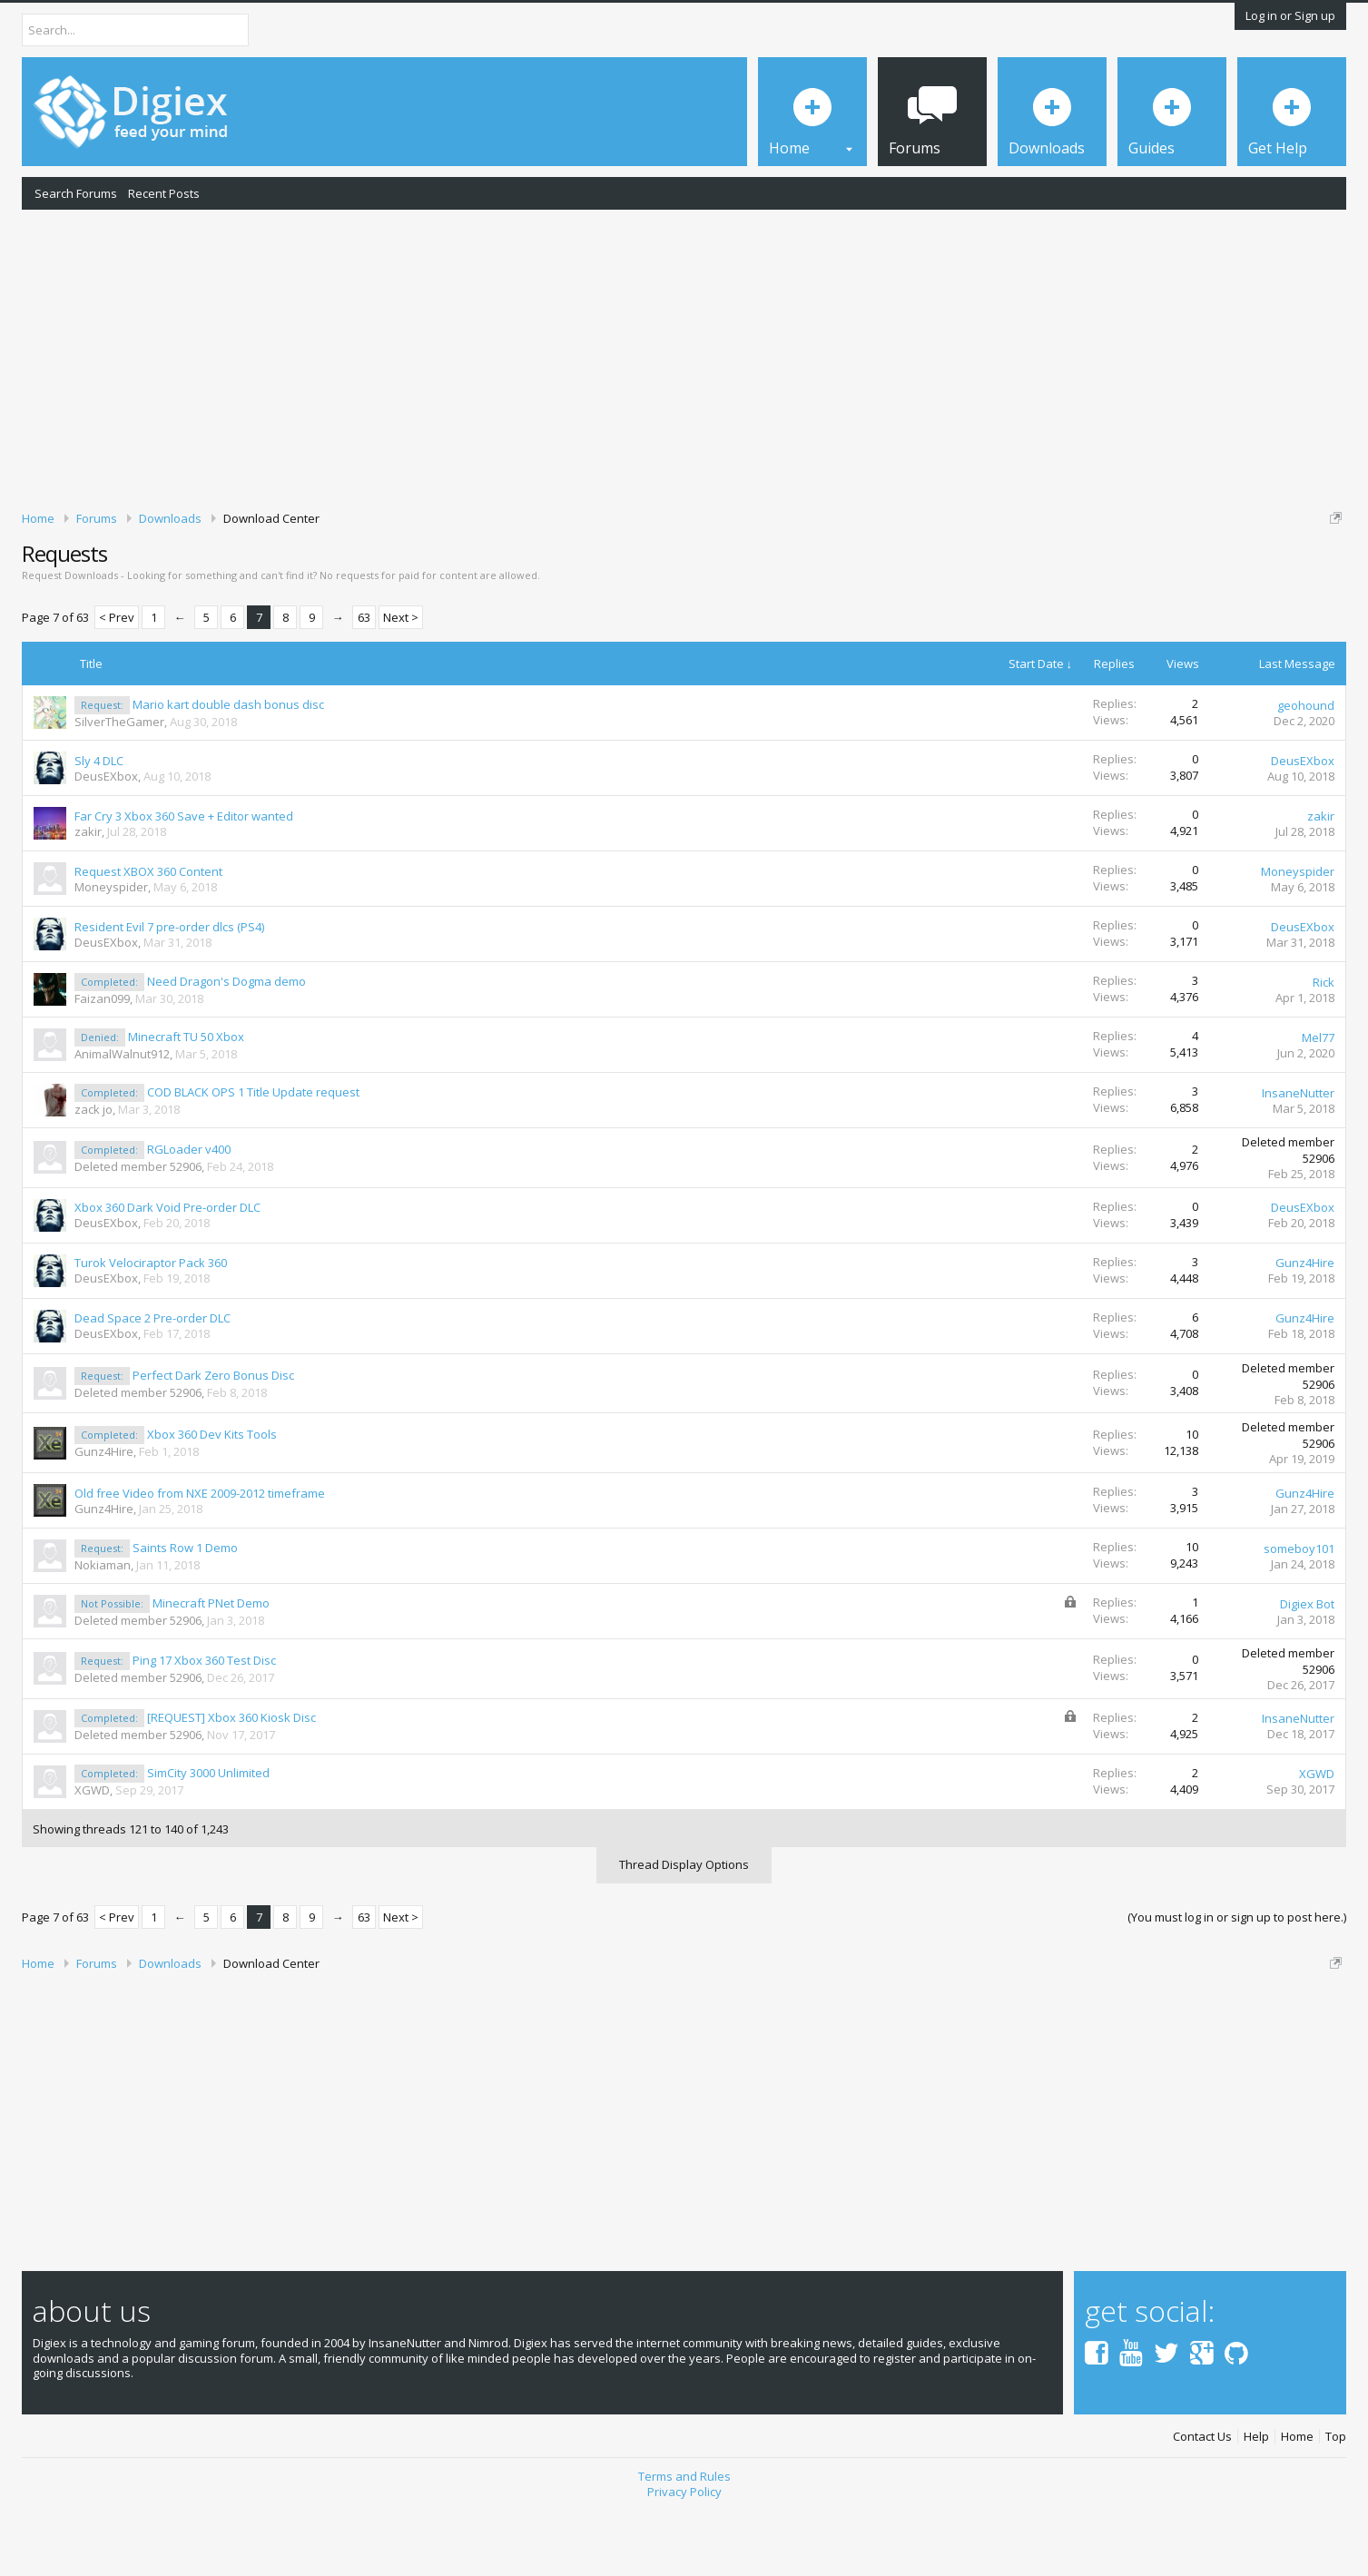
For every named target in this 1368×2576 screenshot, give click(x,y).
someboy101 (1299, 1611)
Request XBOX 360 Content (148, 934)
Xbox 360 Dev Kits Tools (212, 1498)
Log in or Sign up (1290, 15)
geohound (1305, 768)
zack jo (93, 1172)
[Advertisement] (684, 357)
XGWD (92, 1852)
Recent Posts (164, 193)
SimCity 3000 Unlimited (208, 1835)
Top (1335, 2499)
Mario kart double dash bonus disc (228, 767)
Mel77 (1318, 1100)
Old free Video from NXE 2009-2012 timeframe (199, 1556)
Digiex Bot (1307, 1666)
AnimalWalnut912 (122, 1116)
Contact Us (1202, 2499)
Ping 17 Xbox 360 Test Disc (204, 1723)
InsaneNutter (1298, 1155)
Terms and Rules (684, 2539)
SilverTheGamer (119, 784)
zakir (88, 894)
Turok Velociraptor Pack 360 (150, 1326)
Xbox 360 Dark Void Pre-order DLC (167, 1271)
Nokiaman (102, 1627)
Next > (400, 681)
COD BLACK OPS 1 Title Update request (253, 1154)
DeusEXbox (106, 839)
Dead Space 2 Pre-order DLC (152, 1381)
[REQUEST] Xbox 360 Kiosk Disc (231, 1780)
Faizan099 (102, 1061)
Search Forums (75, 193)
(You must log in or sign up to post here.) (1236, 1979)
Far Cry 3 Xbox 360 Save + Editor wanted (183, 878)
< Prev (116, 681)
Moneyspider (111, 949)
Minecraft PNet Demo (211, 1665)
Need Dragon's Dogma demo (226, 1044)
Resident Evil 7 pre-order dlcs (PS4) (169, 989)
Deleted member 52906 (138, 1229)
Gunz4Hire (1304, 1326)
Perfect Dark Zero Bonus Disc (213, 1438)
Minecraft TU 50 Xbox (186, 1099)
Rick (1323, 1045)
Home (1297, 2499)
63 (364, 681)
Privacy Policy (684, 2554)
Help (1256, 2499)
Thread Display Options (684, 1927)
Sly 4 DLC (98, 823)
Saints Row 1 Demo (185, 1610)
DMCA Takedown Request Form (518, 573)
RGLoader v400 (189, 1212)
